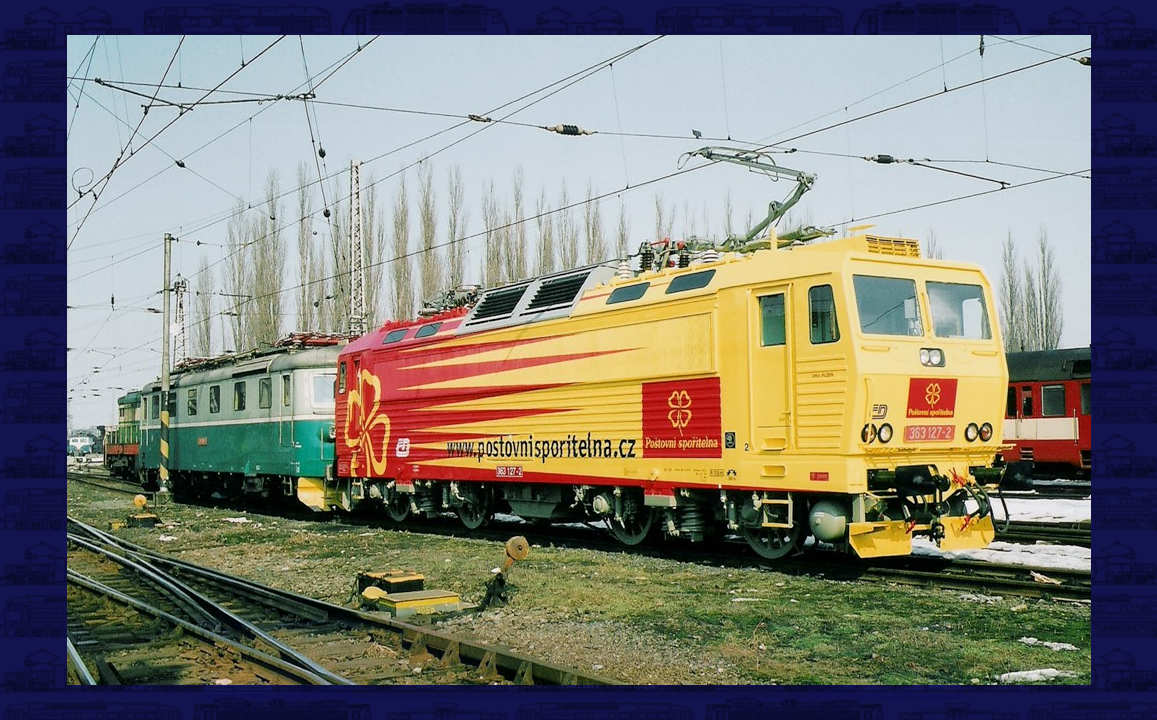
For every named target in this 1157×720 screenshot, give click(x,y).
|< (219, 682)
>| (942, 682)
